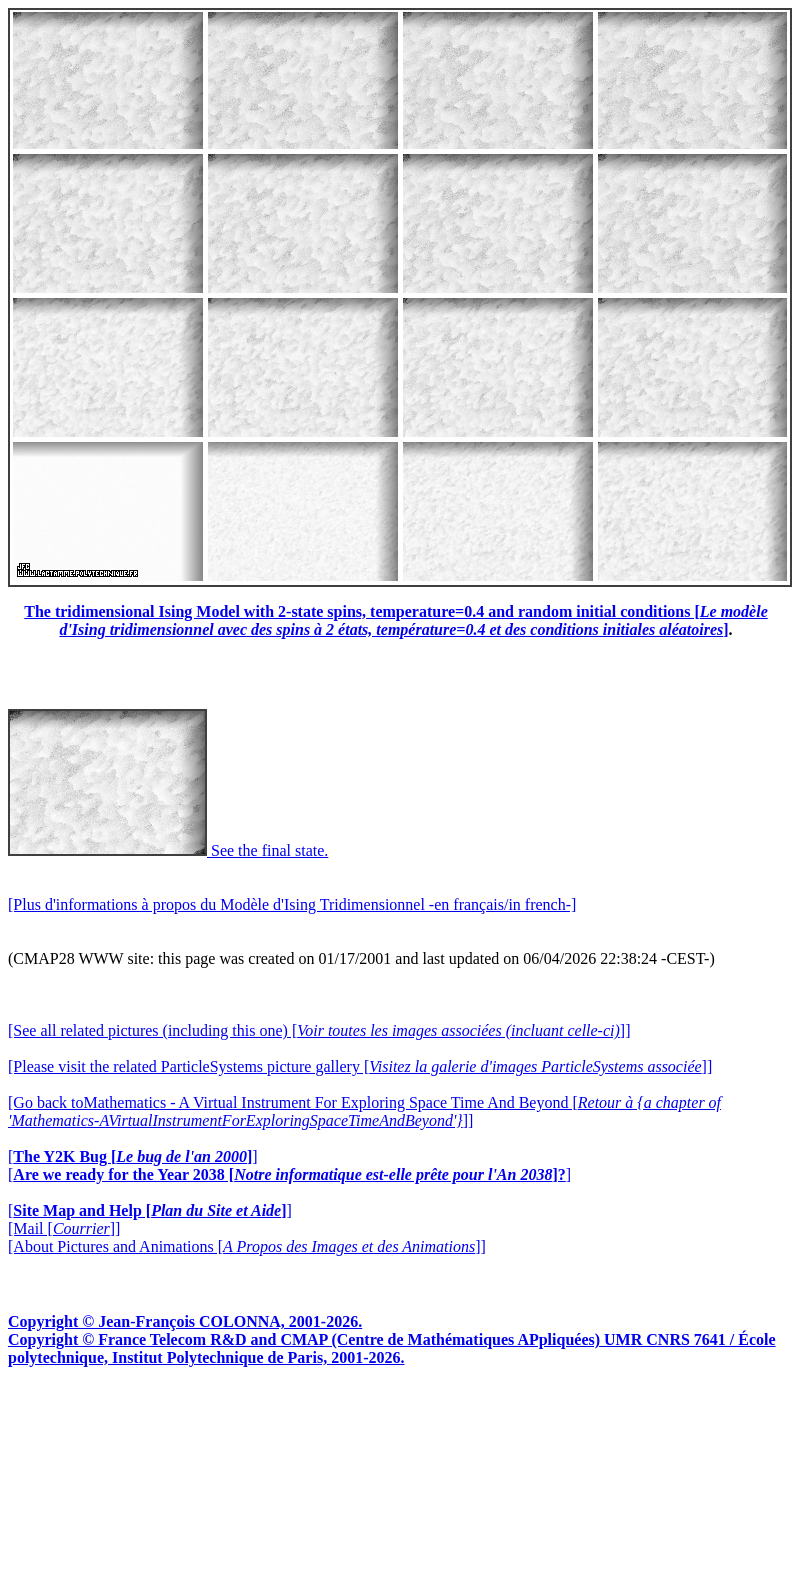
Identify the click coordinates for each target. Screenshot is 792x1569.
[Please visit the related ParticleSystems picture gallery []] (360, 1066)
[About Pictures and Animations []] (247, 1246)
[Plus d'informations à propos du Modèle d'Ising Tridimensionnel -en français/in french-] (292, 904)
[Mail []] (64, 1228)
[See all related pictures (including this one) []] (319, 1030)
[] (133, 1156)
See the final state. (168, 850)
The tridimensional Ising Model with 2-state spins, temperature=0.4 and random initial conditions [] (396, 620)
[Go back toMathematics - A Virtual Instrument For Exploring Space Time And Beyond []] (364, 1111)
